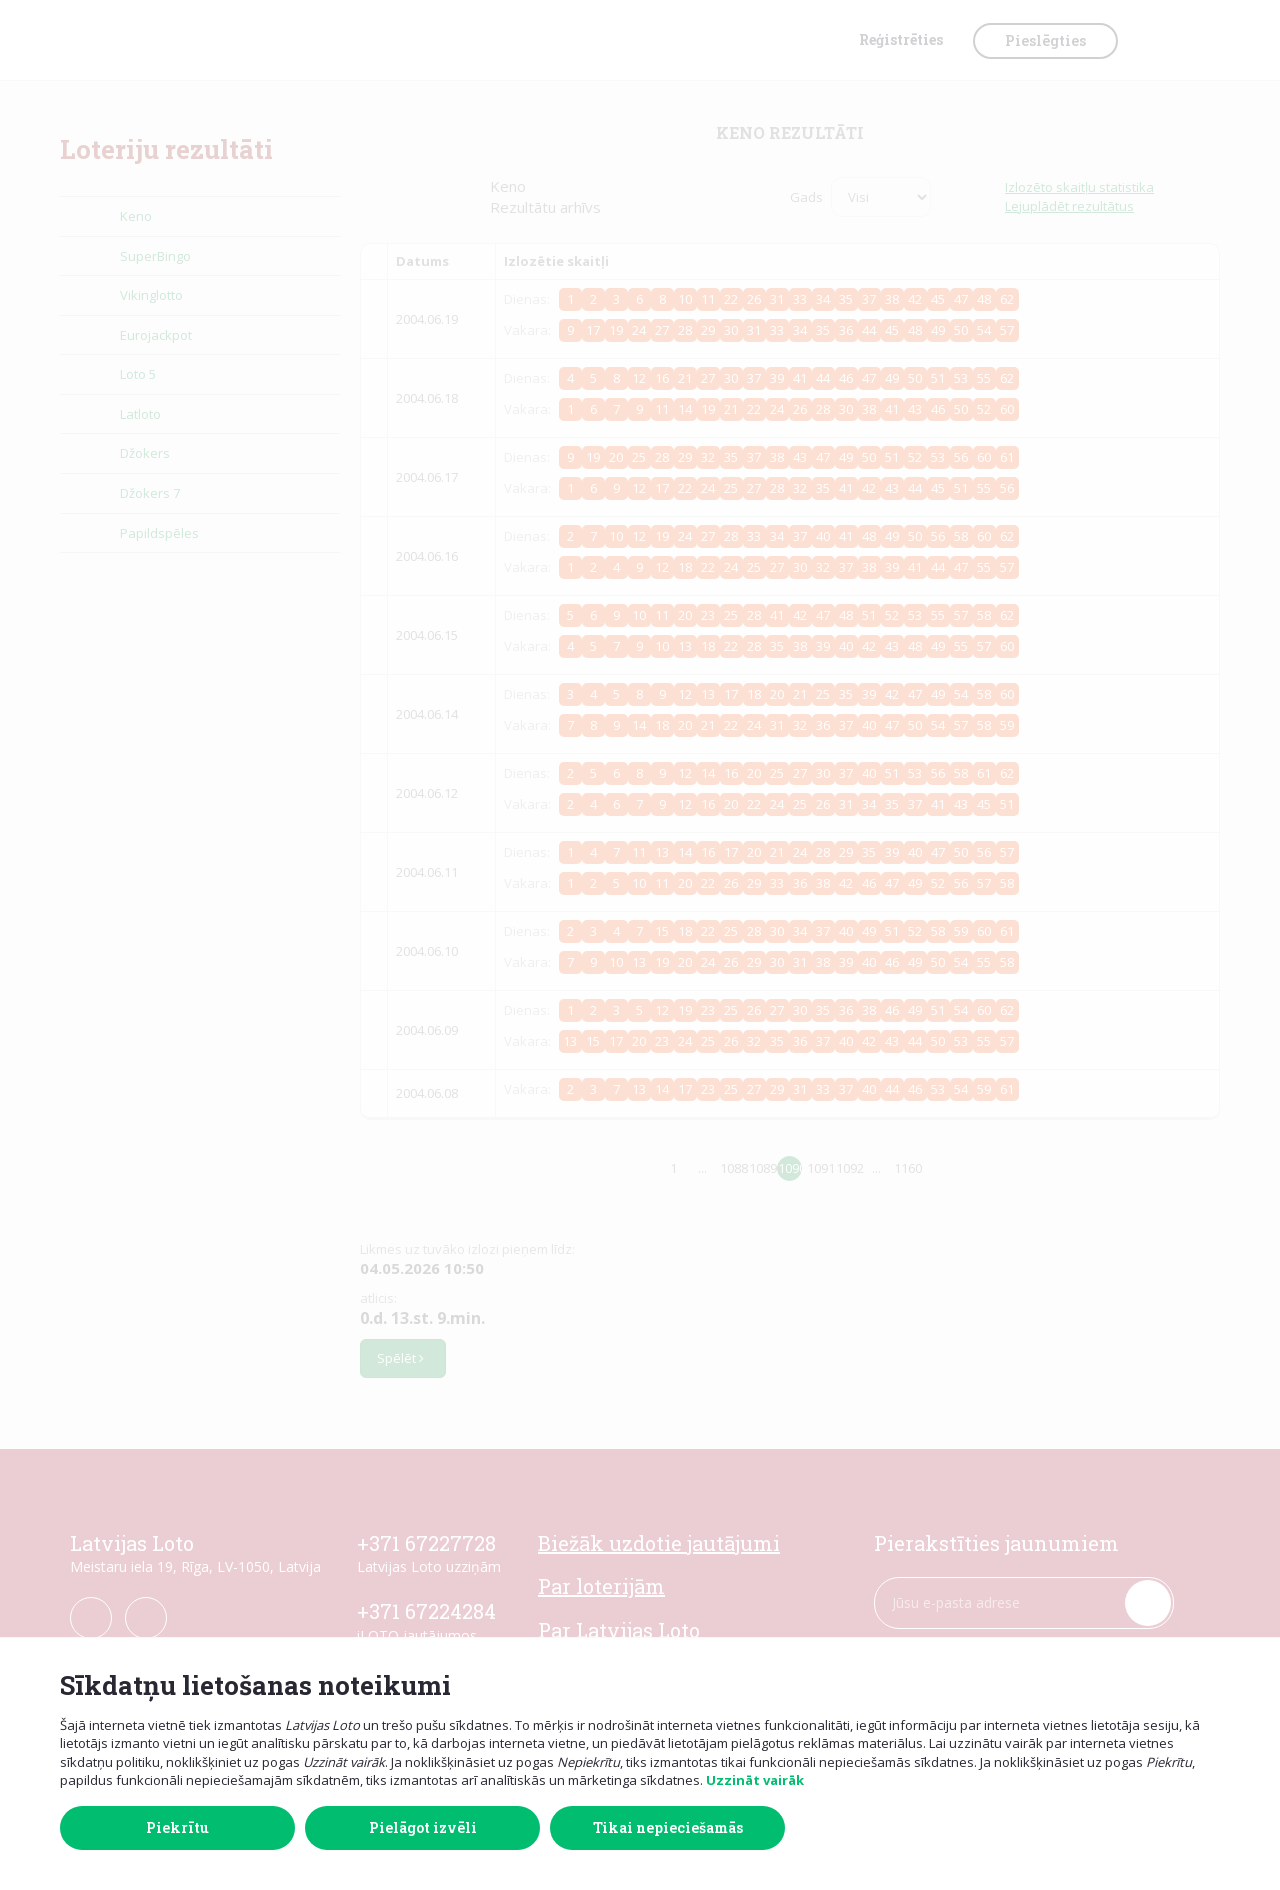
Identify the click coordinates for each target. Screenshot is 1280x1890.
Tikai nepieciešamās (668, 1827)
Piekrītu (177, 1827)
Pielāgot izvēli (423, 1827)
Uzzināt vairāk (755, 1780)
